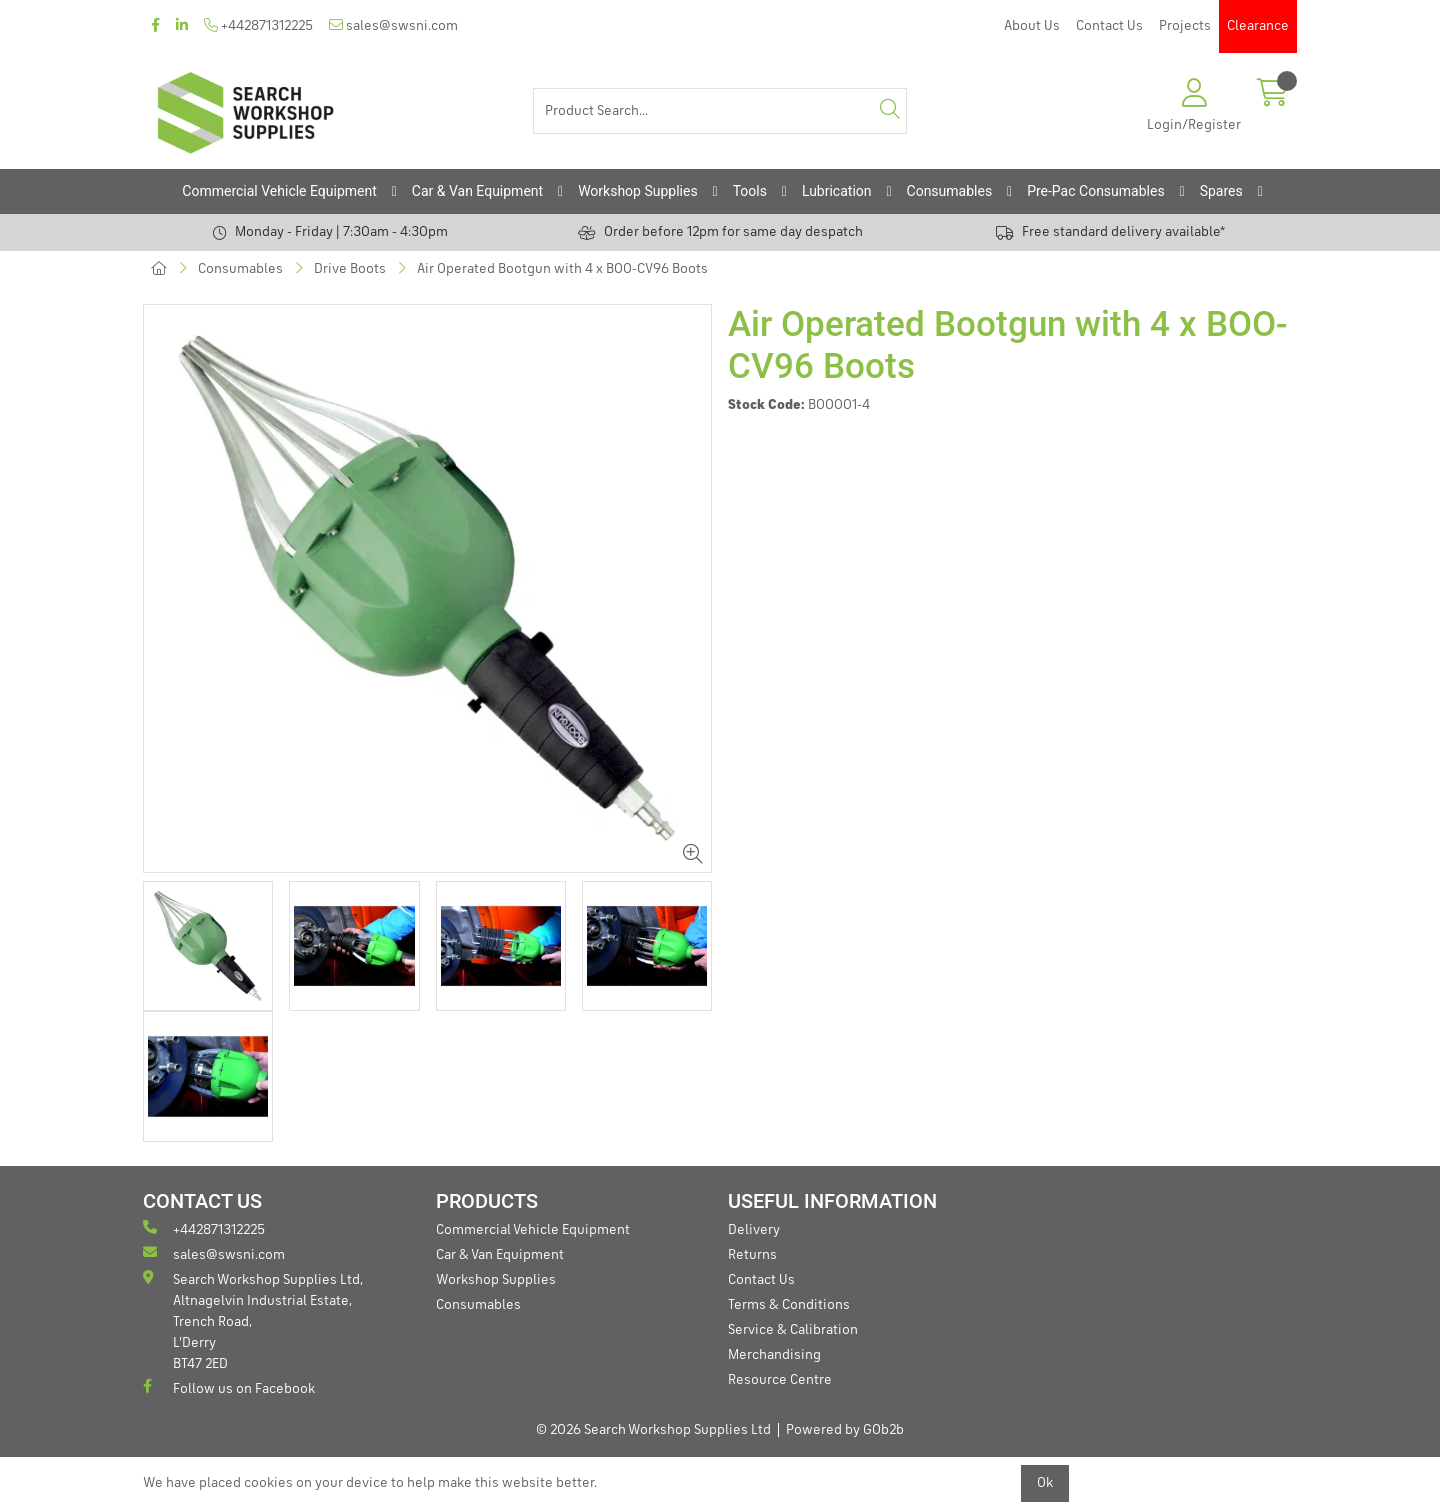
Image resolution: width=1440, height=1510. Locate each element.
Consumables (950, 191)
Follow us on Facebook (229, 1387)
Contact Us (1109, 26)
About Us (1032, 26)
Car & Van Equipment (477, 191)
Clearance (1258, 26)
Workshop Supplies (638, 191)
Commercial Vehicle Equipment (279, 191)
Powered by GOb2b (845, 1430)
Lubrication (837, 191)
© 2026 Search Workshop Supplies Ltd (653, 1430)
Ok (1045, 1483)
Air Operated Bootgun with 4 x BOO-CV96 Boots (562, 269)
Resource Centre (780, 1380)
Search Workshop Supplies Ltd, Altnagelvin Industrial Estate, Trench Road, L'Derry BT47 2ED (253, 1320)
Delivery (754, 1230)
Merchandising (774, 1355)
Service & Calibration (793, 1330)
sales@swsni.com (393, 25)
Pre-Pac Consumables (1096, 191)
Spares (1221, 191)
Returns (752, 1255)
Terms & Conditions (789, 1305)
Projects (1185, 26)
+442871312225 (258, 25)
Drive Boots (350, 269)
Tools (750, 191)
